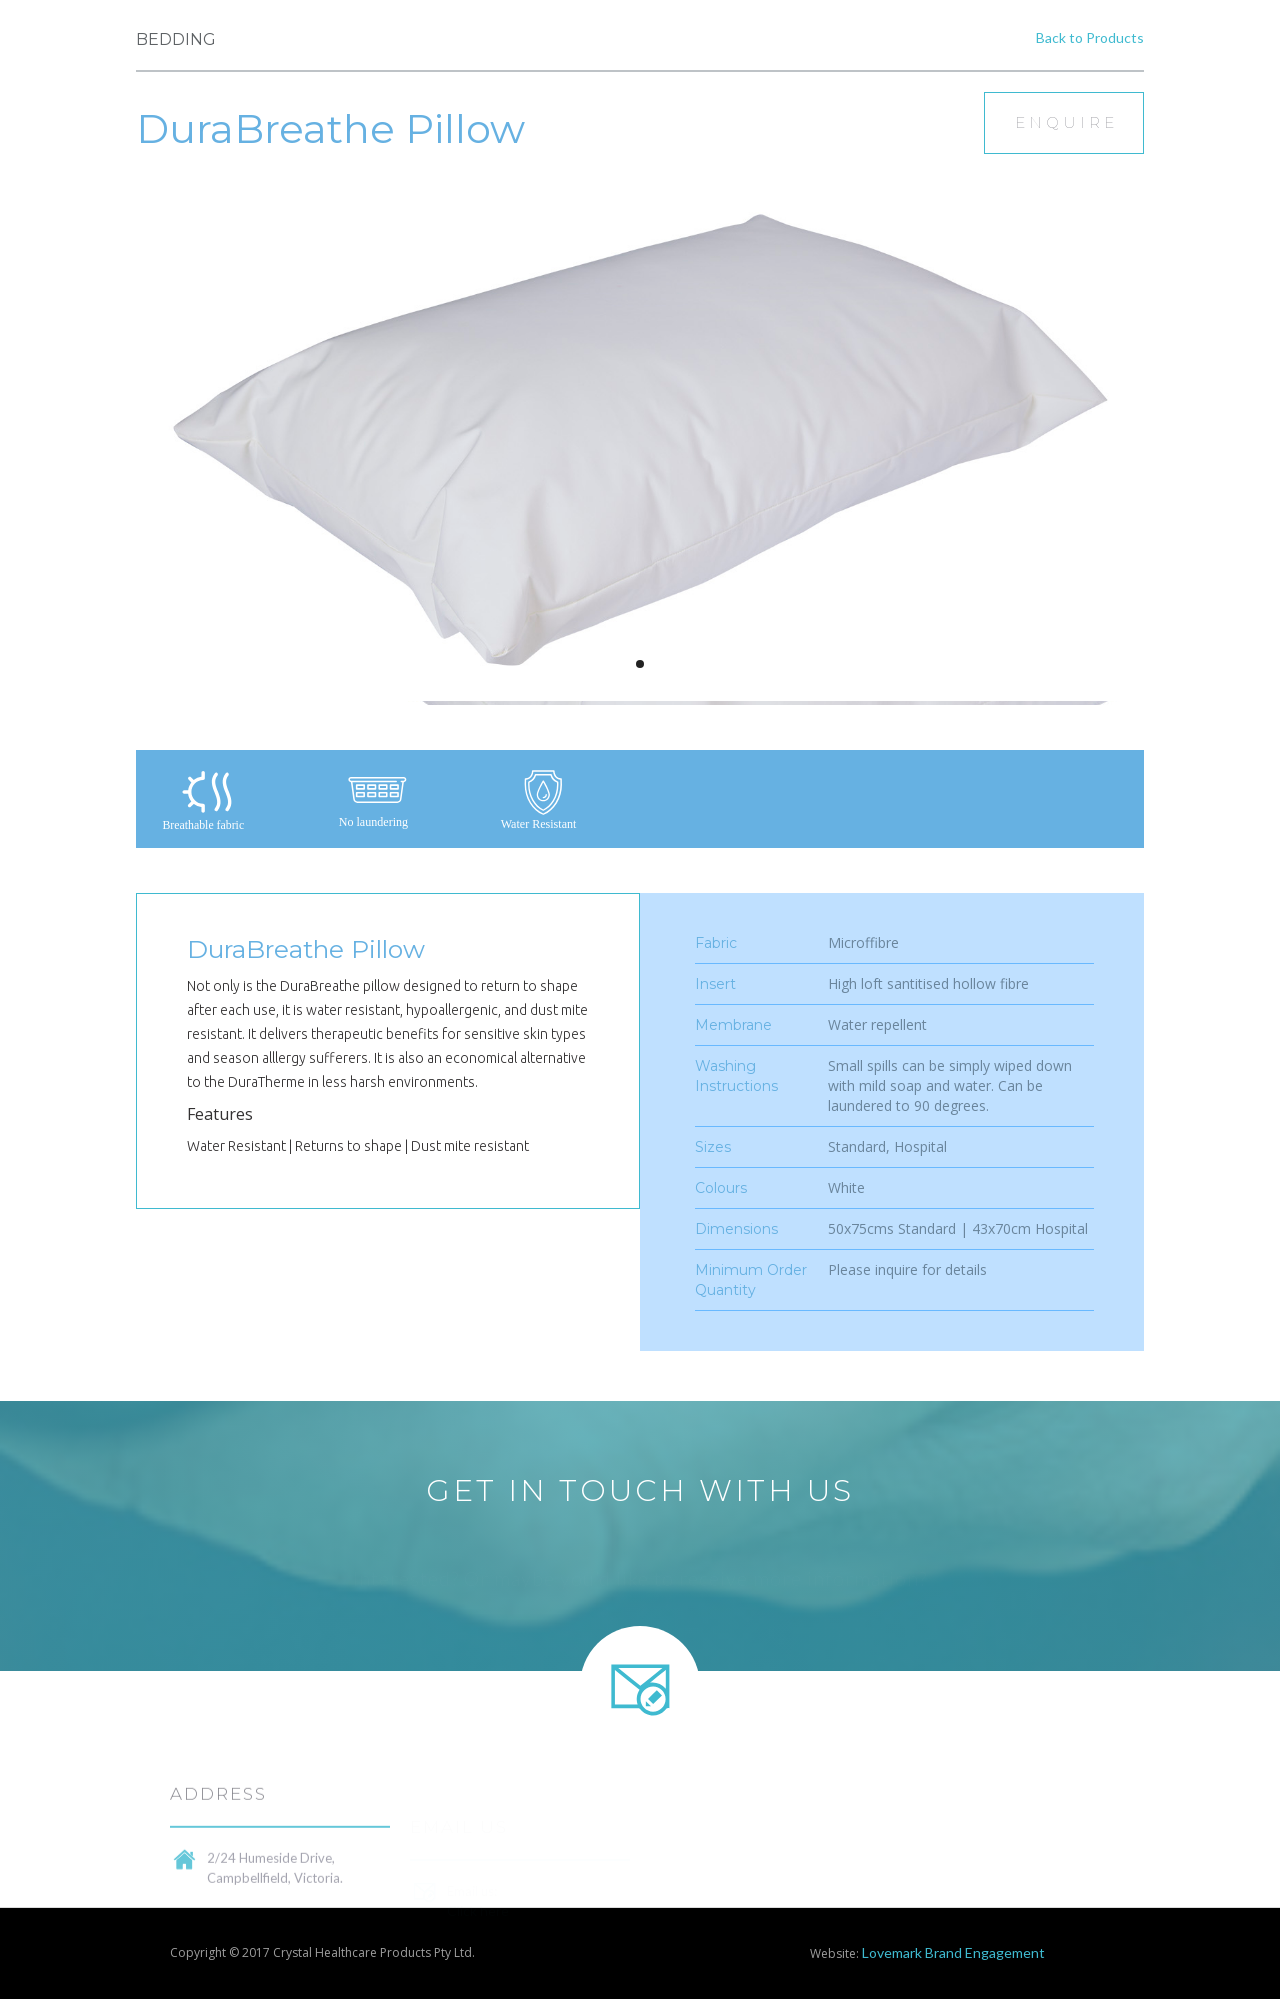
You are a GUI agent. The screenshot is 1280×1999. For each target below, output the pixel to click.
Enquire (1066, 122)
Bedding (176, 39)
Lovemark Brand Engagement (953, 1952)
